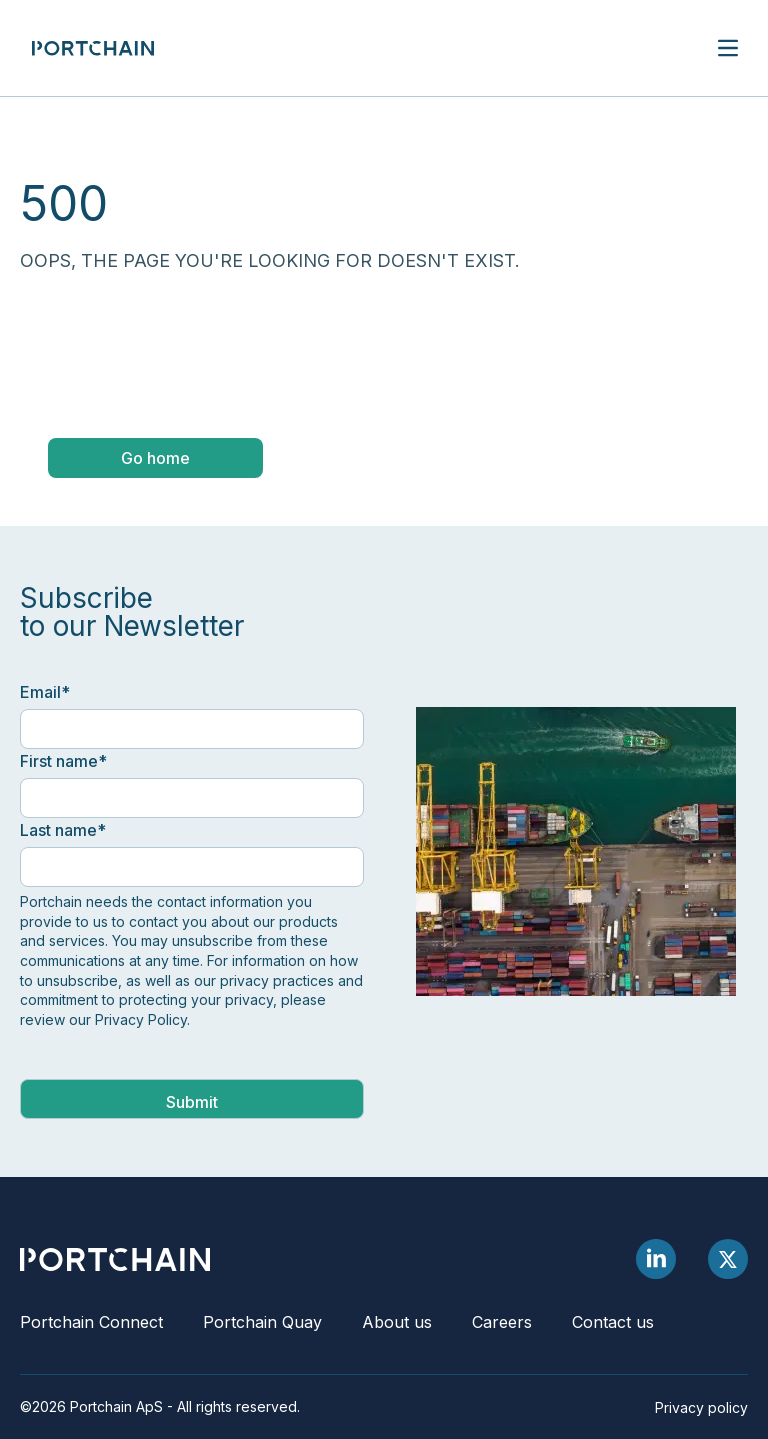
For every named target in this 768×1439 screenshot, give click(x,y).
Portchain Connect (91, 1322)
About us (397, 1322)
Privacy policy (701, 1407)
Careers (502, 1322)
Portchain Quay (262, 1322)
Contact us (613, 1322)
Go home (155, 458)
